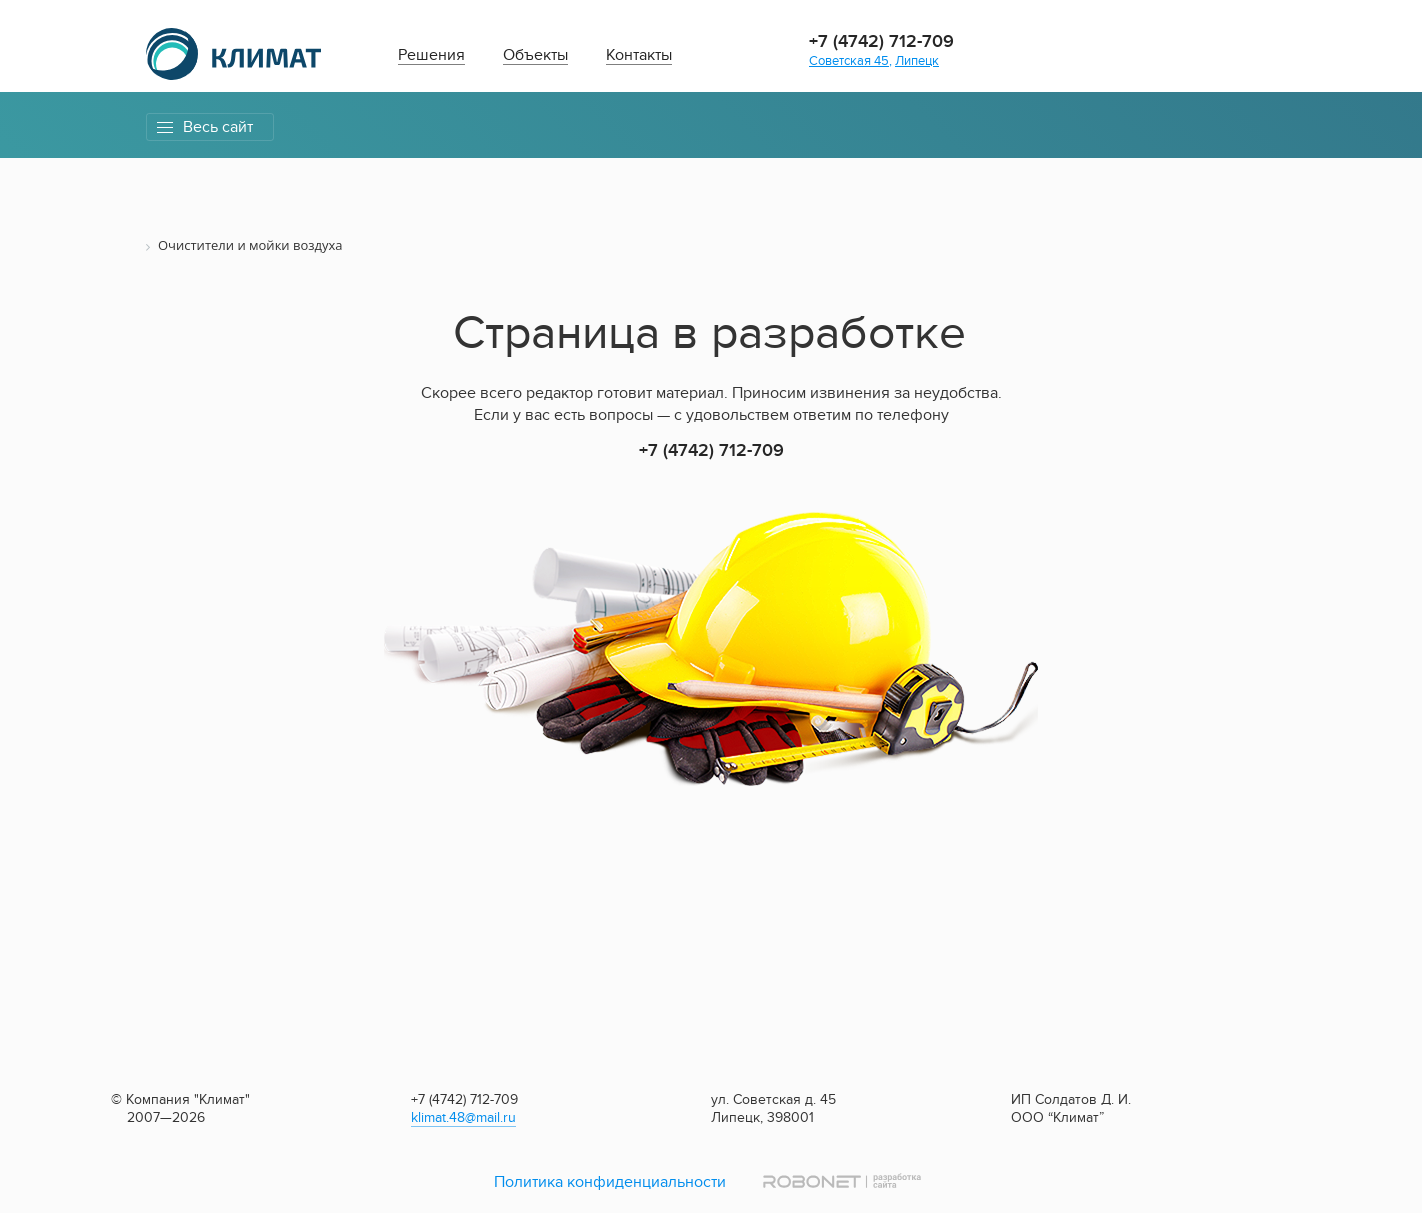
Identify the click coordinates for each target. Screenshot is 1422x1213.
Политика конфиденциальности (610, 1182)
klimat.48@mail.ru (463, 1117)
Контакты (639, 55)
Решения (431, 55)
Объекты (535, 55)
